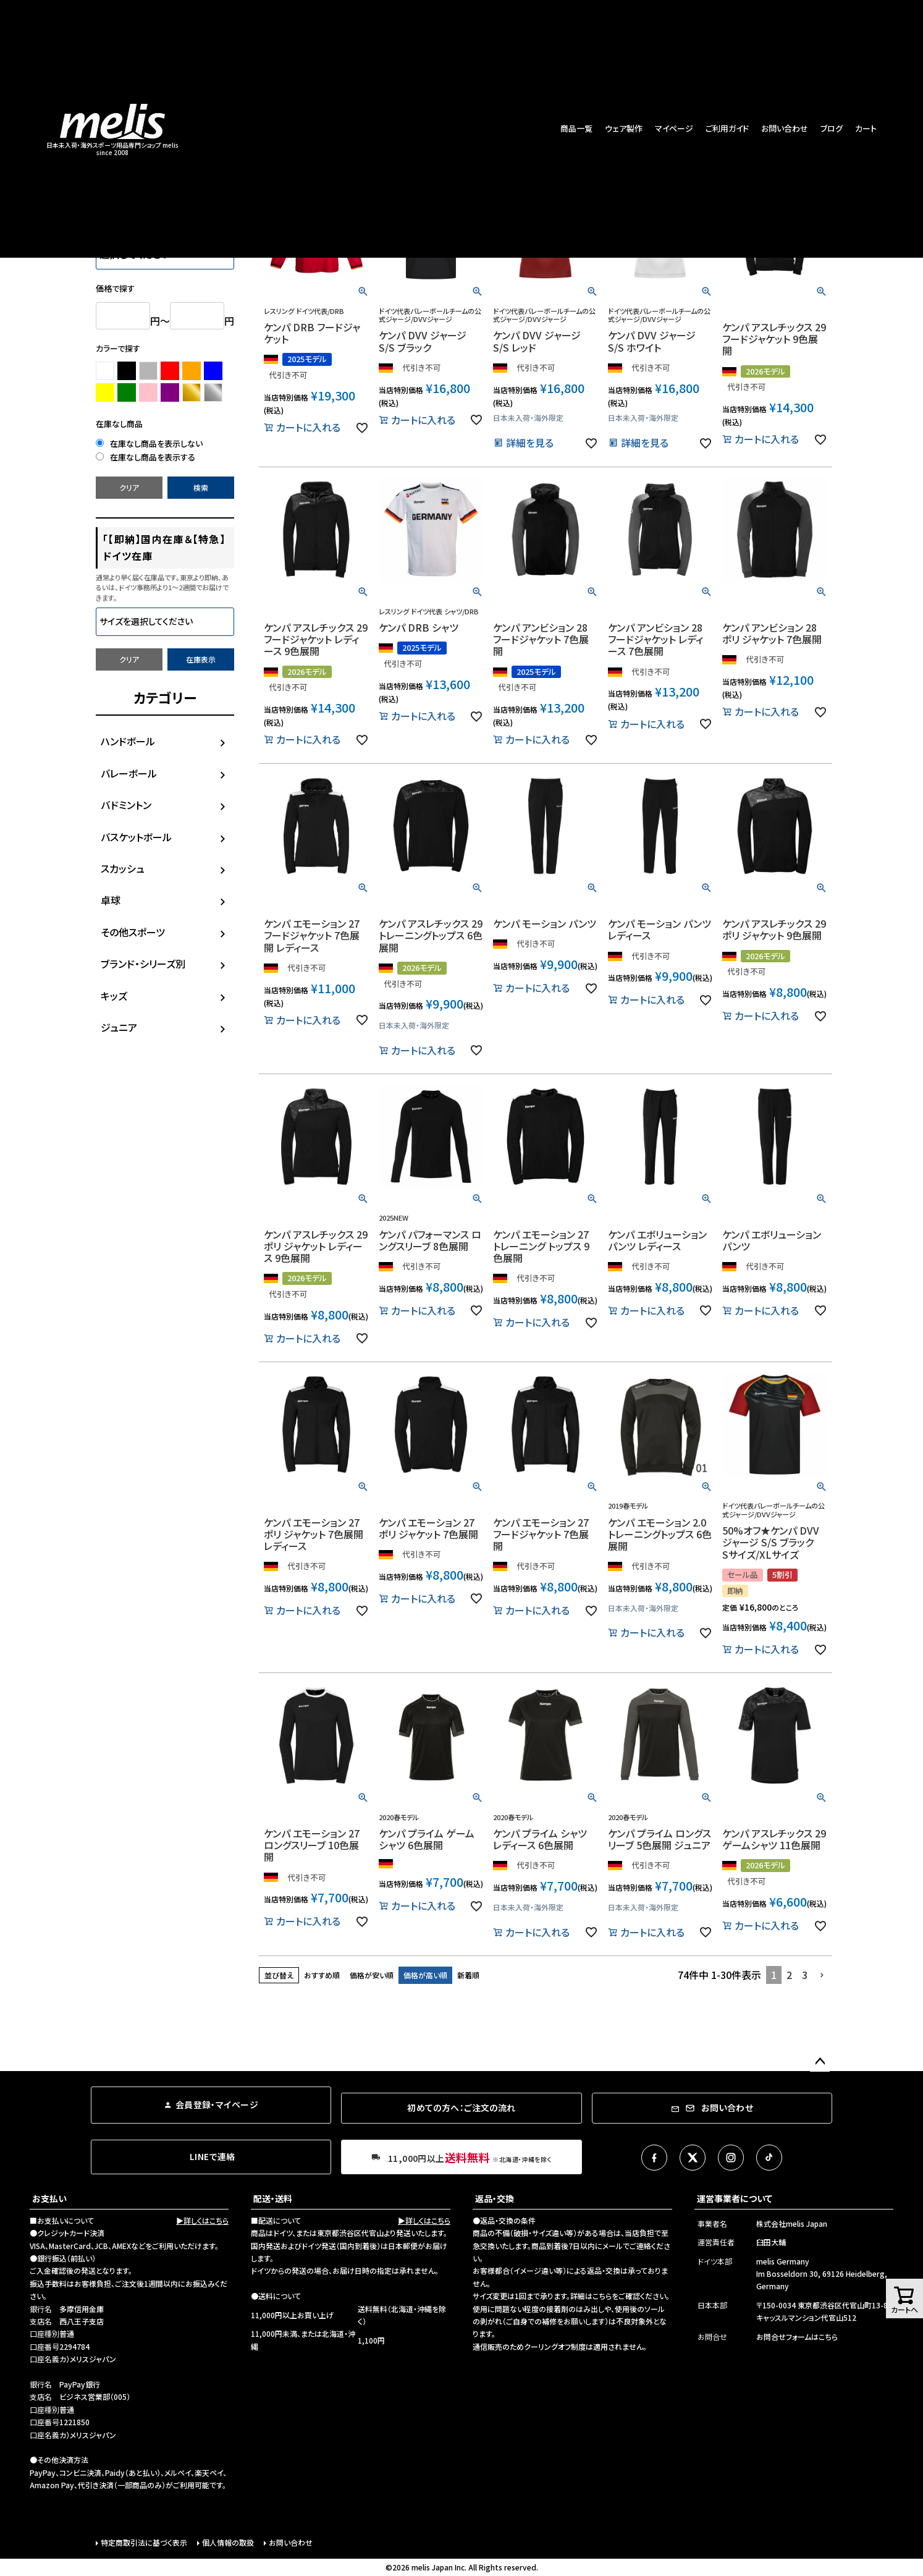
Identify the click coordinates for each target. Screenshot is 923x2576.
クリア (129, 487)
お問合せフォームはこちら (797, 2336)
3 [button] (804, 1974)
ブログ (831, 128)
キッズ (114, 995)
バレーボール (129, 773)
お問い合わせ (784, 128)
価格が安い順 (372, 1975)
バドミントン (126, 804)
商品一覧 (576, 128)
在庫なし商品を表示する (145, 457)
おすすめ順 (322, 1975)
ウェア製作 (624, 128)
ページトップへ (820, 2062)
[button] (822, 1975)
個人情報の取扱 (228, 2542)
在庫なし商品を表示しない (149, 443)
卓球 (110, 899)
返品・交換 (494, 2198)
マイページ (674, 128)
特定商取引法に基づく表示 (144, 2542)
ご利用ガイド (727, 128)
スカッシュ (123, 868)
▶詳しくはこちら (202, 2220)
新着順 (468, 1975)
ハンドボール (128, 741)
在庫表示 (201, 659)
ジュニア (119, 1027)
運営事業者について (734, 2198)
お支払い (49, 2198)
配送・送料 (272, 2198)
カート (866, 128)
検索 (200, 487)
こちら (602, 2295)
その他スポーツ (133, 932)
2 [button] (789, 1974)
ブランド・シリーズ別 (143, 963)
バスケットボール (136, 836)
